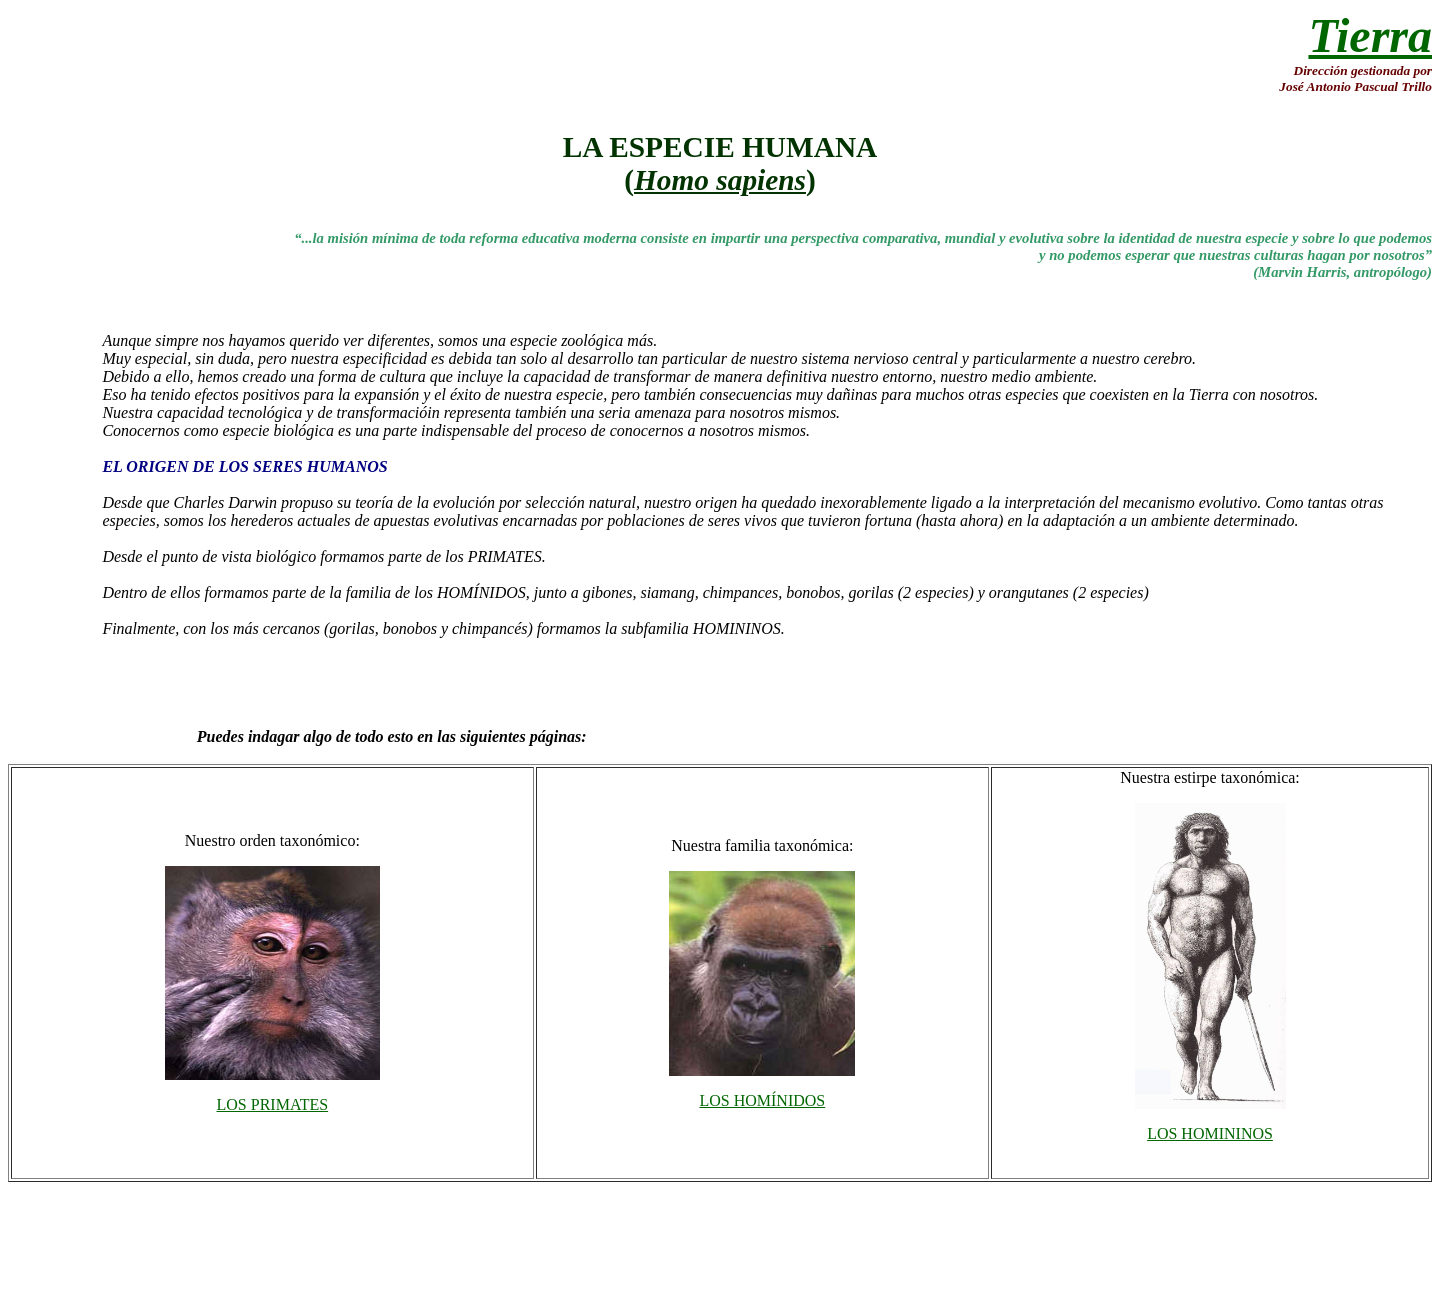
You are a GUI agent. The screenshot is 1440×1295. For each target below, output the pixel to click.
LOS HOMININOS (1210, 1133)
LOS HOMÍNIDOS (762, 1100)
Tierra (1370, 35)
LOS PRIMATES (273, 1104)
